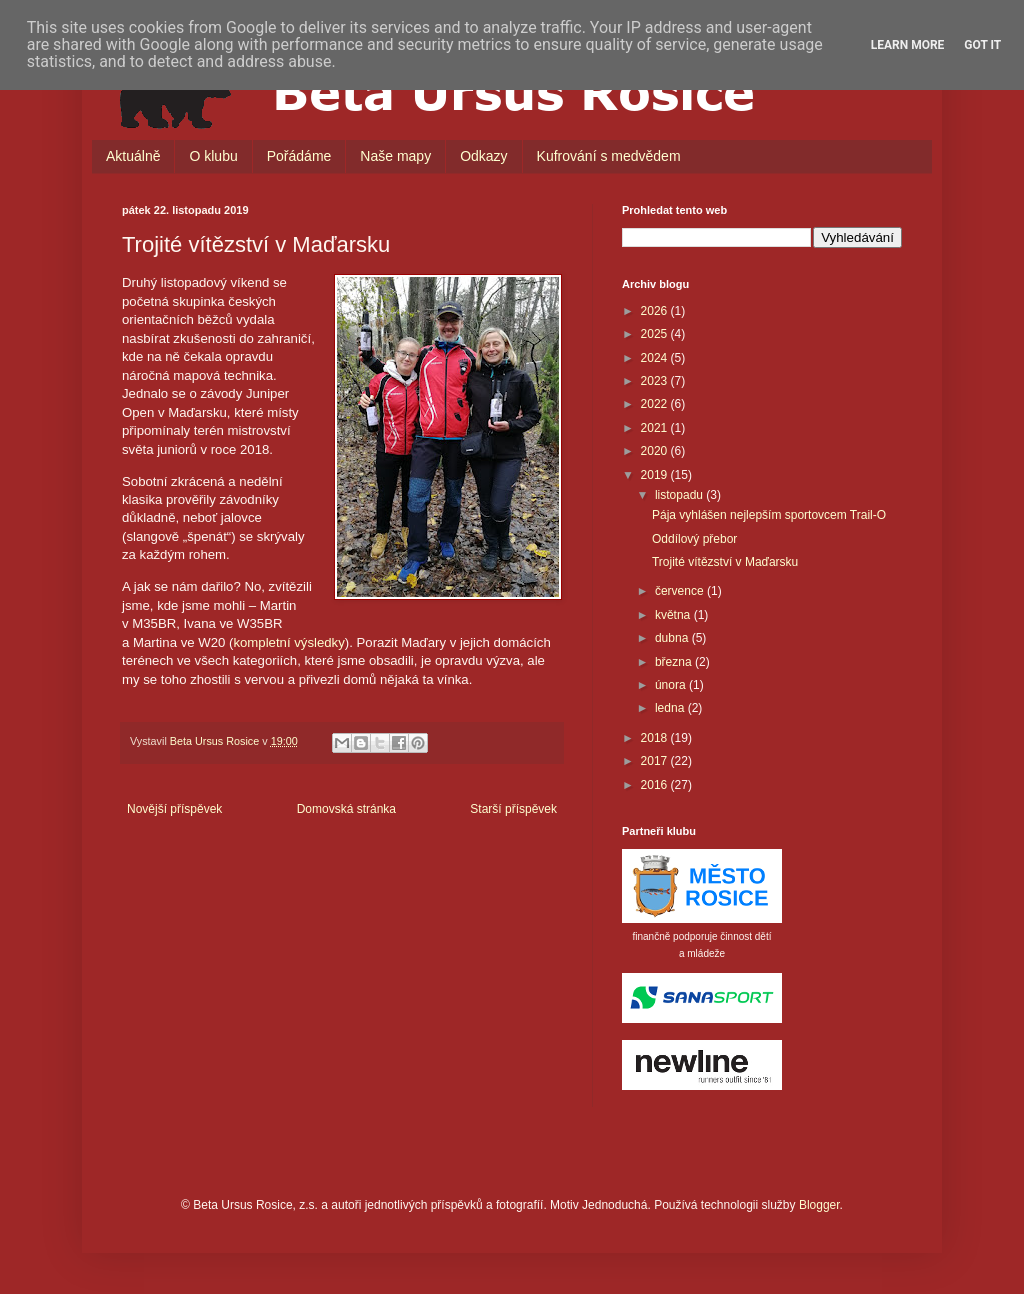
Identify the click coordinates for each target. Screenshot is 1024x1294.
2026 (656, 311)
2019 (656, 475)
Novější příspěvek (174, 809)
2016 (656, 785)
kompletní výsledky (288, 642)
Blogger (819, 1205)
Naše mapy (395, 156)
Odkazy (483, 156)
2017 (656, 761)
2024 (656, 358)
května (674, 615)
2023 (656, 381)
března (675, 662)
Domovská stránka (346, 809)
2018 (656, 738)
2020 (656, 451)
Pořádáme (299, 156)
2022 (656, 404)
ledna (671, 708)
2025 (656, 334)
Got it (982, 45)
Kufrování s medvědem (609, 156)
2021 (656, 428)
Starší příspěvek (513, 809)
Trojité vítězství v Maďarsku (725, 562)
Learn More (908, 45)
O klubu (213, 156)
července (681, 591)
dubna (673, 638)
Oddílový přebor (694, 539)
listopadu (680, 495)
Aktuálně (133, 156)
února (672, 685)
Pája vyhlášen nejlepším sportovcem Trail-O (769, 515)
